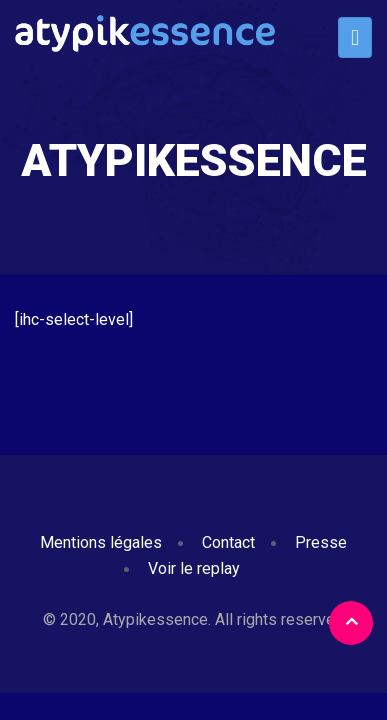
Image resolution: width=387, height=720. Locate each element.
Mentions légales (101, 542)
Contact (228, 542)
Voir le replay (194, 568)
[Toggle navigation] (355, 37)
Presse (321, 542)
